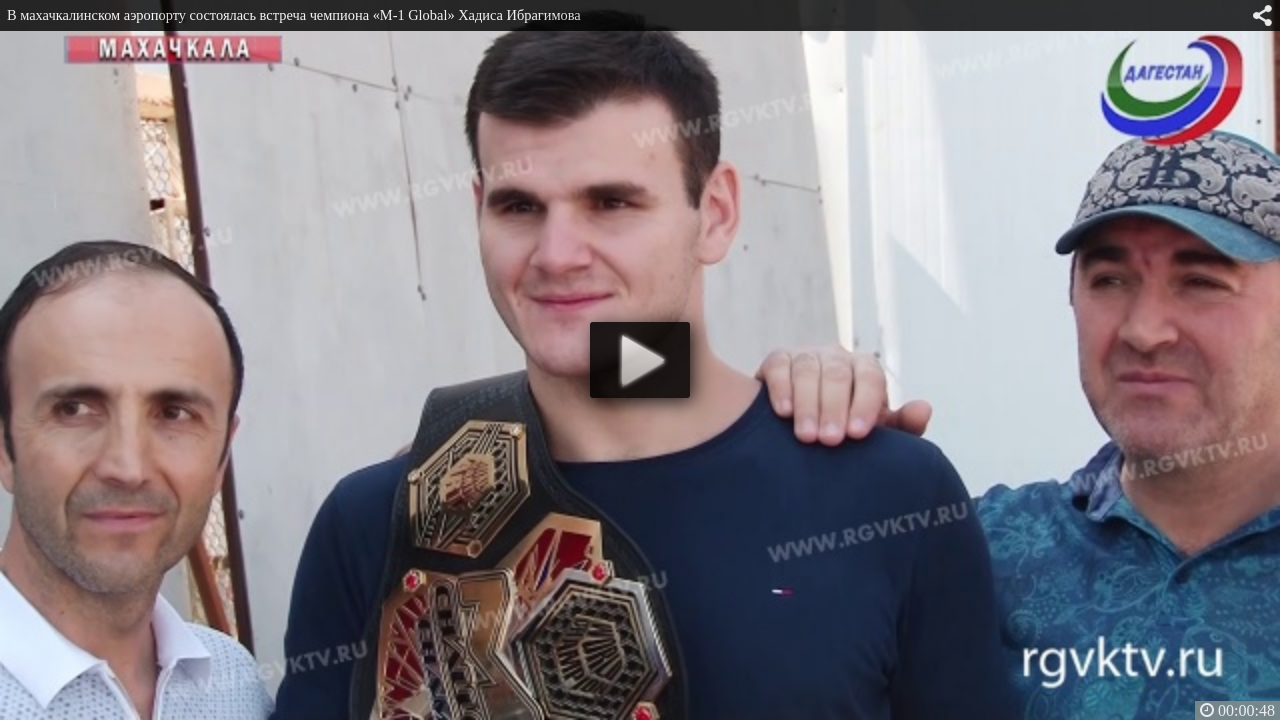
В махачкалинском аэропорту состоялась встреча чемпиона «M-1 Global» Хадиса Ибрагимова (294, 15)
